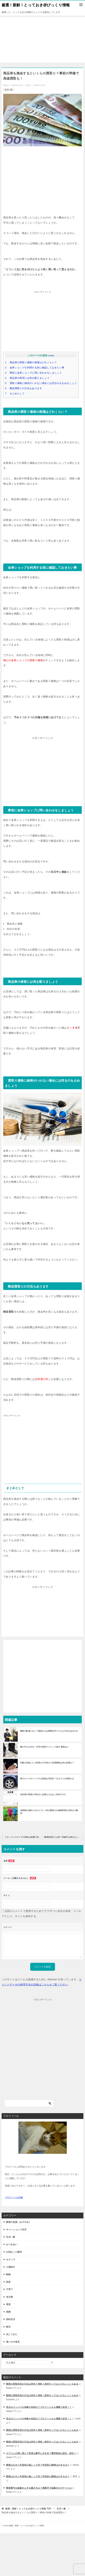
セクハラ (10, 2259)
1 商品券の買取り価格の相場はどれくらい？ (31, 362)
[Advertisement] (42, 40)
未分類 (9, 2297)
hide (51, 355)
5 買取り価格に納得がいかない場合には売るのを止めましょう (41, 383)
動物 (8, 2274)
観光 (8, 2326)
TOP (28, 2508)
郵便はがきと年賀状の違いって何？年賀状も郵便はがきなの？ (37, 2465)
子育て (9, 2289)
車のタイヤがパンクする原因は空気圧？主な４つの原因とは (47, 1778)
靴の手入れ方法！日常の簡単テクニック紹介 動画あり (44, 1747)
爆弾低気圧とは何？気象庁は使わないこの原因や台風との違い (64, 1837)
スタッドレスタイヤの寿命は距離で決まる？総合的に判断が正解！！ (24, 1837)
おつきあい (11, 2244)
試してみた (11, 2334)
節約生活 (10, 2319)
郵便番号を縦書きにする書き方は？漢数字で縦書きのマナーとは (39, 2488)
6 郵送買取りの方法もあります (23, 388)
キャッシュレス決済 (16, 2229)
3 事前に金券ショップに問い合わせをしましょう (33, 372)
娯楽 (8, 2281)
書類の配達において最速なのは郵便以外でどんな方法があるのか (49, 1731)
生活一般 (8, 90)
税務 (8, 2311)
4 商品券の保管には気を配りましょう (27, 378)
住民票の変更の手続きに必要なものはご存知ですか (43, 1794)
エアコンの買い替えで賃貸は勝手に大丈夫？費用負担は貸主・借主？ (41, 2453)
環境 (8, 2304)
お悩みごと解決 (14, 2252)
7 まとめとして (15, 393)
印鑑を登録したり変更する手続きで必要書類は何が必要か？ (49, 1763)
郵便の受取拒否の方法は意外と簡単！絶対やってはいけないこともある (42, 2384)
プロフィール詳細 (14, 2197)
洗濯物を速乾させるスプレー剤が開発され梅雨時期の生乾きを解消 (49, 1811)
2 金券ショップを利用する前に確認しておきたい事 (34, 367)
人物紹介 (10, 2267)
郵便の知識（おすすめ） (18, 2222)
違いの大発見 (13, 2341)
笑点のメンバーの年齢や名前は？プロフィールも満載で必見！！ (39, 2407)
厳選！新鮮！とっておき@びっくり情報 (36, 4)
